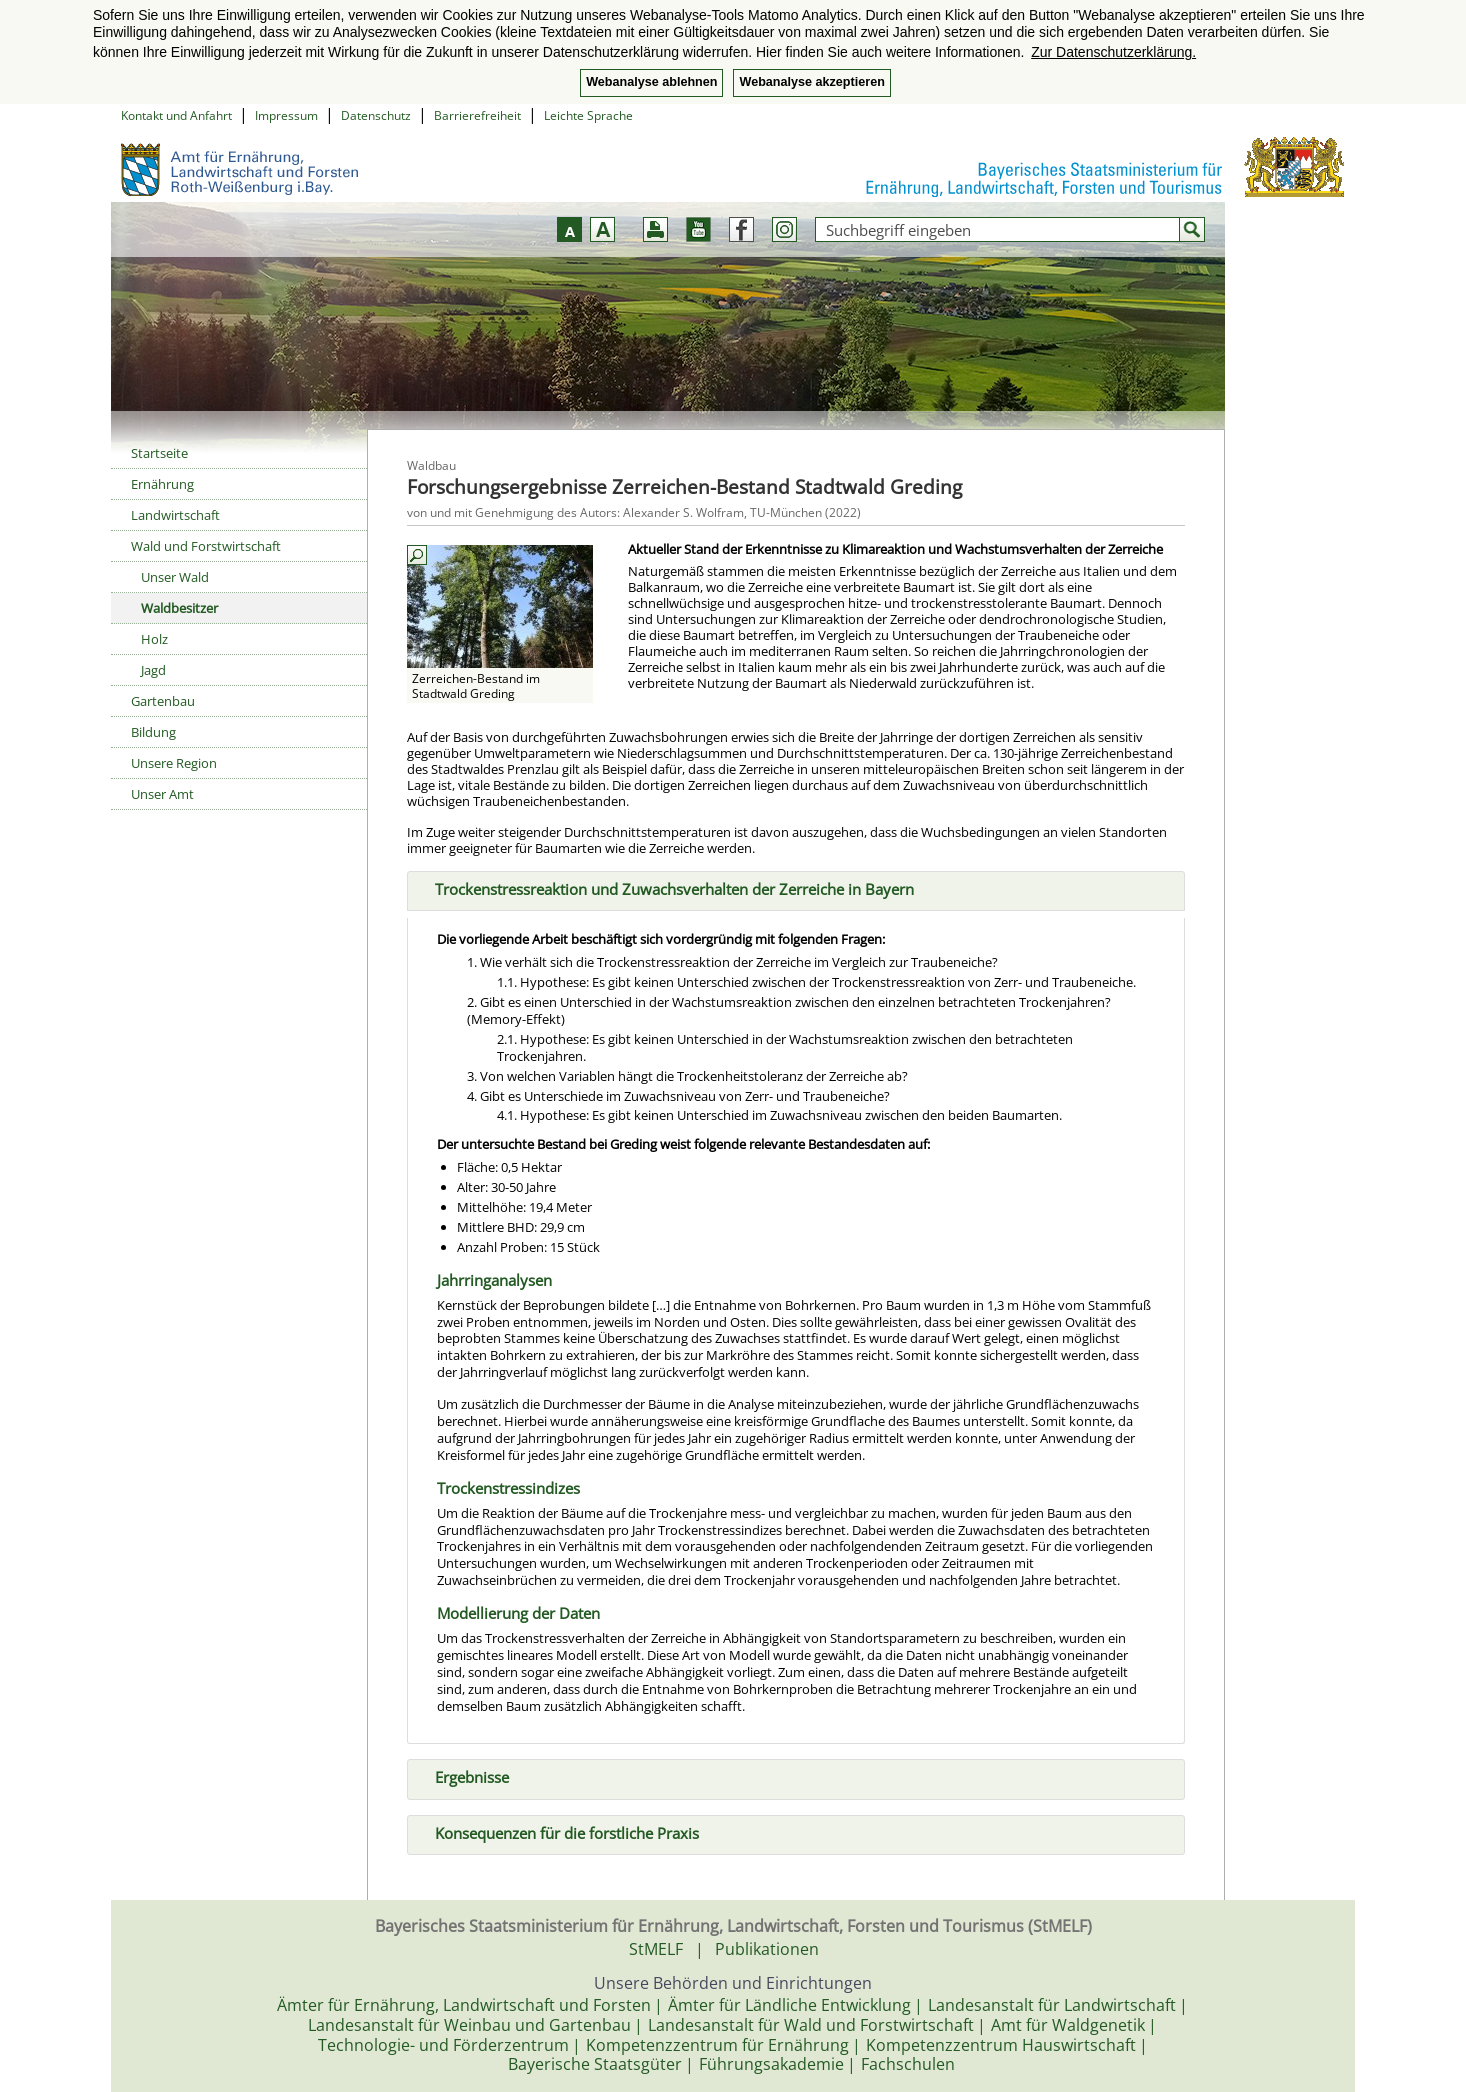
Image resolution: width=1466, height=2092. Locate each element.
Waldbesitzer (179, 608)
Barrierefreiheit (477, 115)
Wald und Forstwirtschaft (206, 546)
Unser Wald (175, 577)
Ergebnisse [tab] (464, 1775)
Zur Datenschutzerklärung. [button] (1113, 52)
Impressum (286, 115)
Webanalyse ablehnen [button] (651, 82)
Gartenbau (163, 701)
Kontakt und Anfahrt (176, 115)
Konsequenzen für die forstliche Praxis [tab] (559, 1831)
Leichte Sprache (588, 115)
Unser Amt (162, 794)
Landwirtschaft (175, 515)
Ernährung (162, 484)
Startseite (159, 453)
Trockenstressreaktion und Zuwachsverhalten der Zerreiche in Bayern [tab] (666, 887)
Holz (154, 639)
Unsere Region (174, 763)
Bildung (153, 732)
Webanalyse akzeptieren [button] (811, 82)
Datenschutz (376, 115)
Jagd (153, 670)
